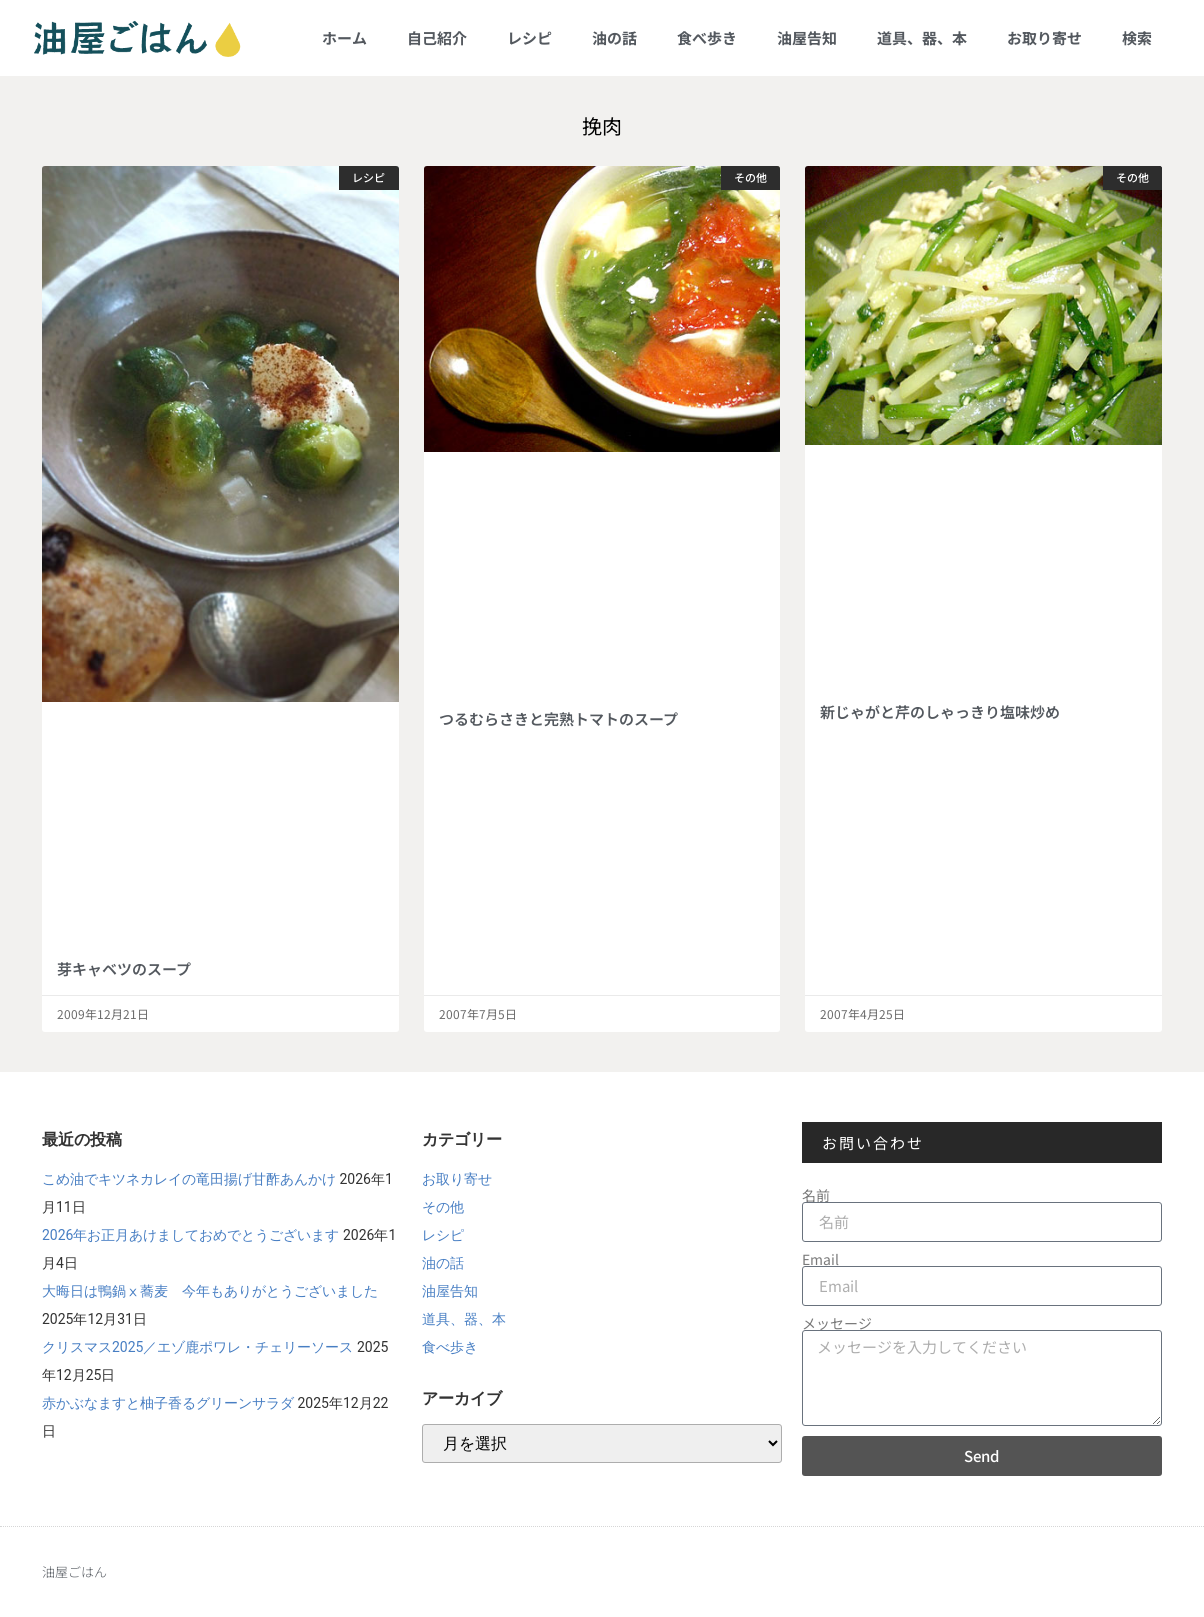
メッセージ (837, 1323)
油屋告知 (807, 37)
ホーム (344, 37)
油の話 (614, 37)
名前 (816, 1195)
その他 (443, 1207)
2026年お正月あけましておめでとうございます (190, 1235)
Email (820, 1259)
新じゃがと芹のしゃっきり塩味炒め (940, 711)
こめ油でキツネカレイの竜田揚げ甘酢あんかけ (189, 1179)
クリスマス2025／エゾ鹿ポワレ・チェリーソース (197, 1347)
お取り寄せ (1044, 37)
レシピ (529, 37)
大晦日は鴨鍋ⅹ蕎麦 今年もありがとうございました (210, 1291)
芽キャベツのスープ (124, 968)
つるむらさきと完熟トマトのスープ (558, 718)
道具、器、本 (922, 37)
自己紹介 (437, 37)
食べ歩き (707, 37)
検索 (1137, 37)
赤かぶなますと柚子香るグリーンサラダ (168, 1403)
